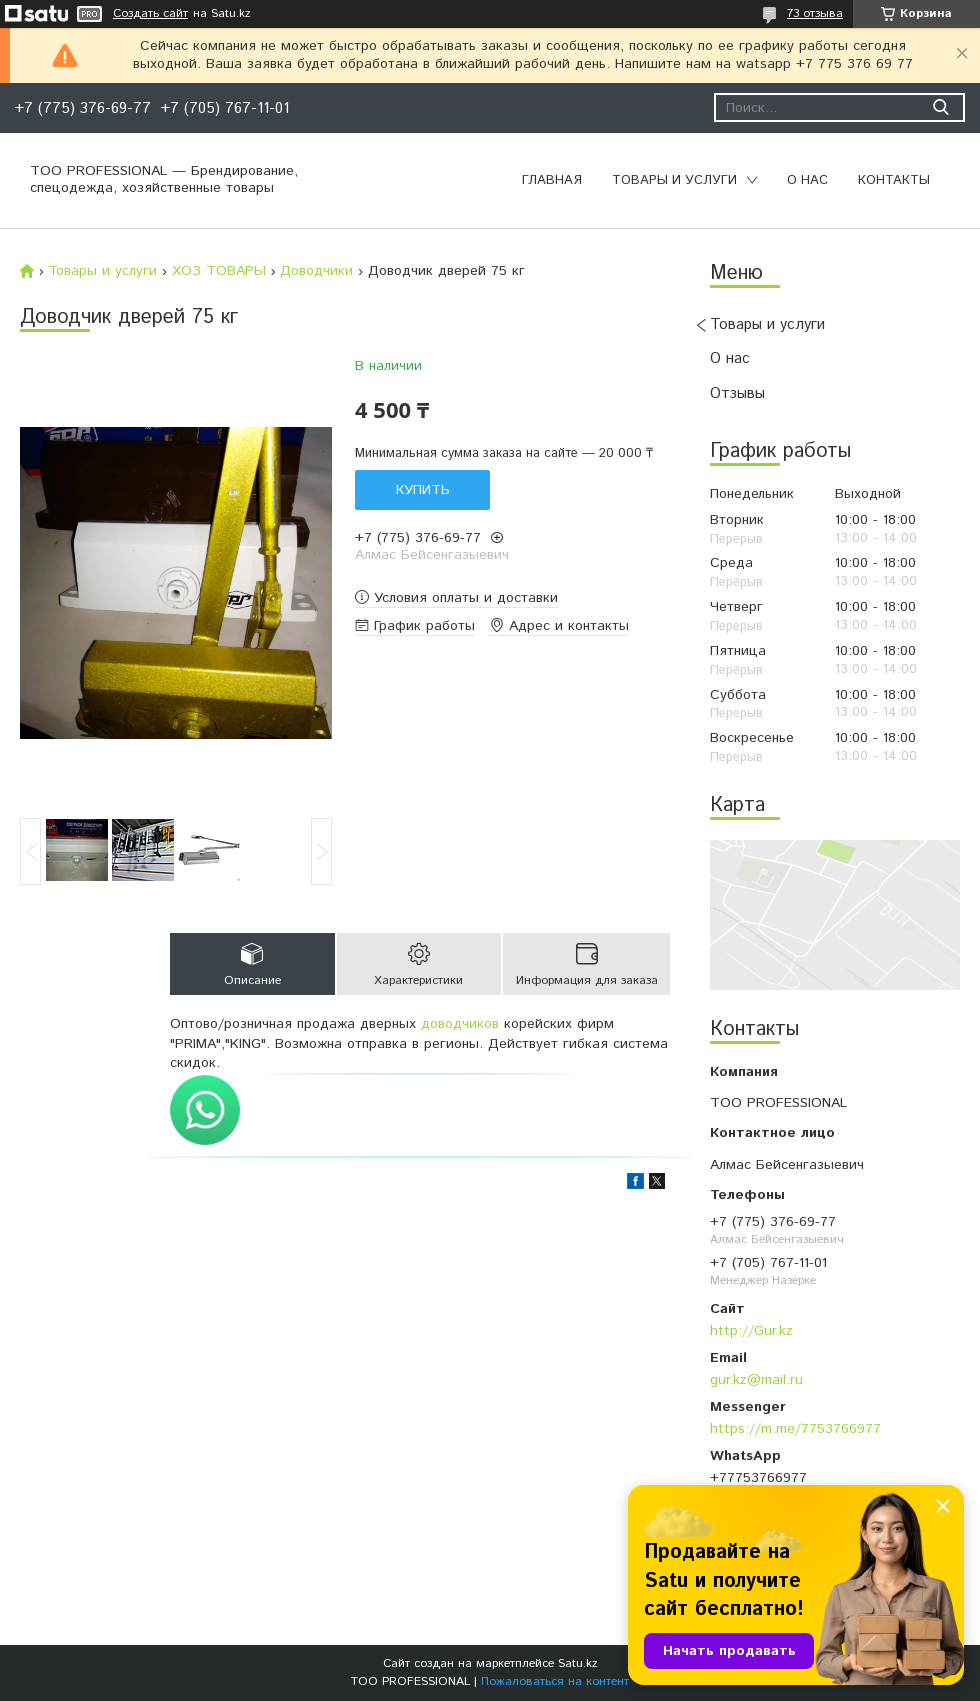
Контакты (894, 180)
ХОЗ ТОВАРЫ (219, 271)
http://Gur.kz (751, 1331)
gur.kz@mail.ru (756, 1380)
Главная (552, 180)
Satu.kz (578, 1663)
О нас (807, 180)
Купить (423, 490)
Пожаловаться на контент (555, 1681)
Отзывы (737, 393)
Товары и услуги (674, 180)
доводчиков (460, 1024)
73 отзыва (815, 13)
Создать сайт (150, 14)
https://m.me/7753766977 (795, 1429)
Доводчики (316, 271)
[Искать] (940, 107)
